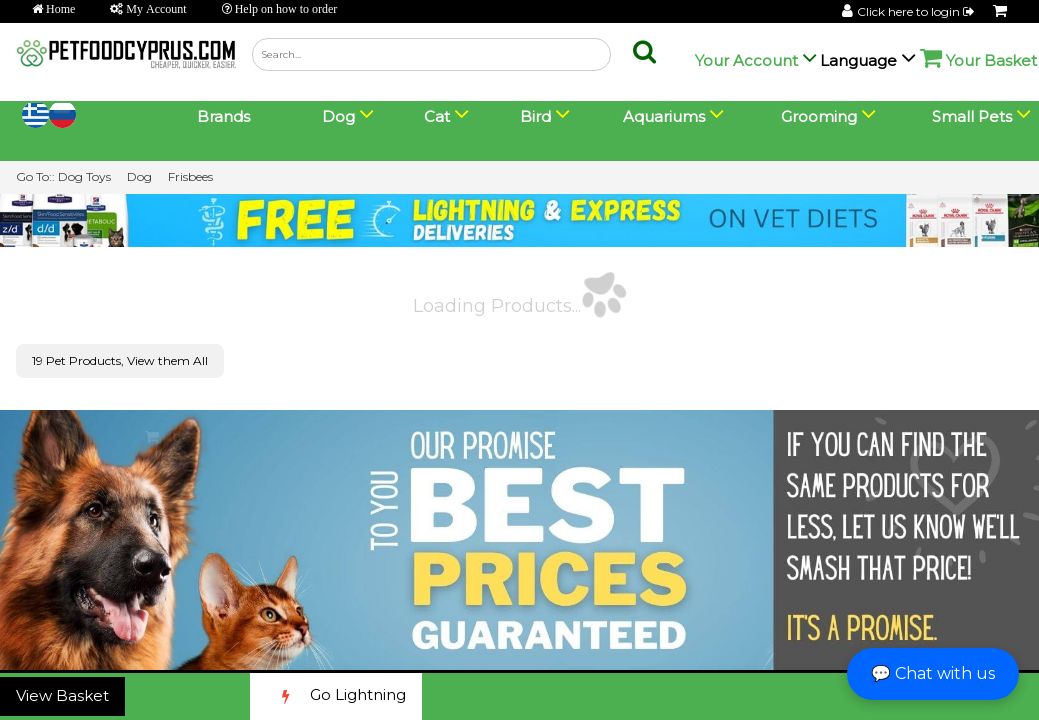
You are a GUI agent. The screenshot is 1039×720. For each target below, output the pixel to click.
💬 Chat (933, 673)
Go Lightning (336, 696)
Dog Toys (84, 176)
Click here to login (917, 11)
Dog (139, 176)
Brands (223, 116)
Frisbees (190, 176)
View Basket (62, 695)
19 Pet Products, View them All (120, 360)
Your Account (746, 60)
